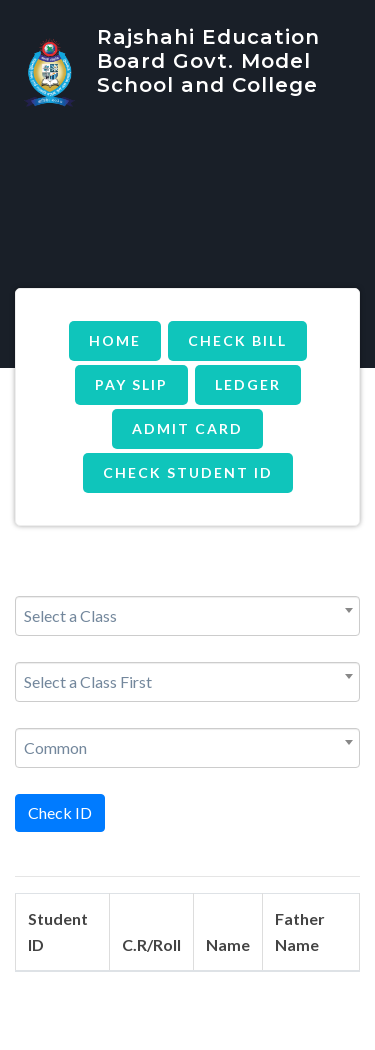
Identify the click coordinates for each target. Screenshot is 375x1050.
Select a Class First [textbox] (88, 681)
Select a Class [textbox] (70, 615)
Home (115, 340)
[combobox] (187, 616)
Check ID (60, 812)
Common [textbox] (55, 747)
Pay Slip (131, 384)
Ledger (248, 384)
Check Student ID (188, 472)
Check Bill (237, 340)
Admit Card (187, 428)
